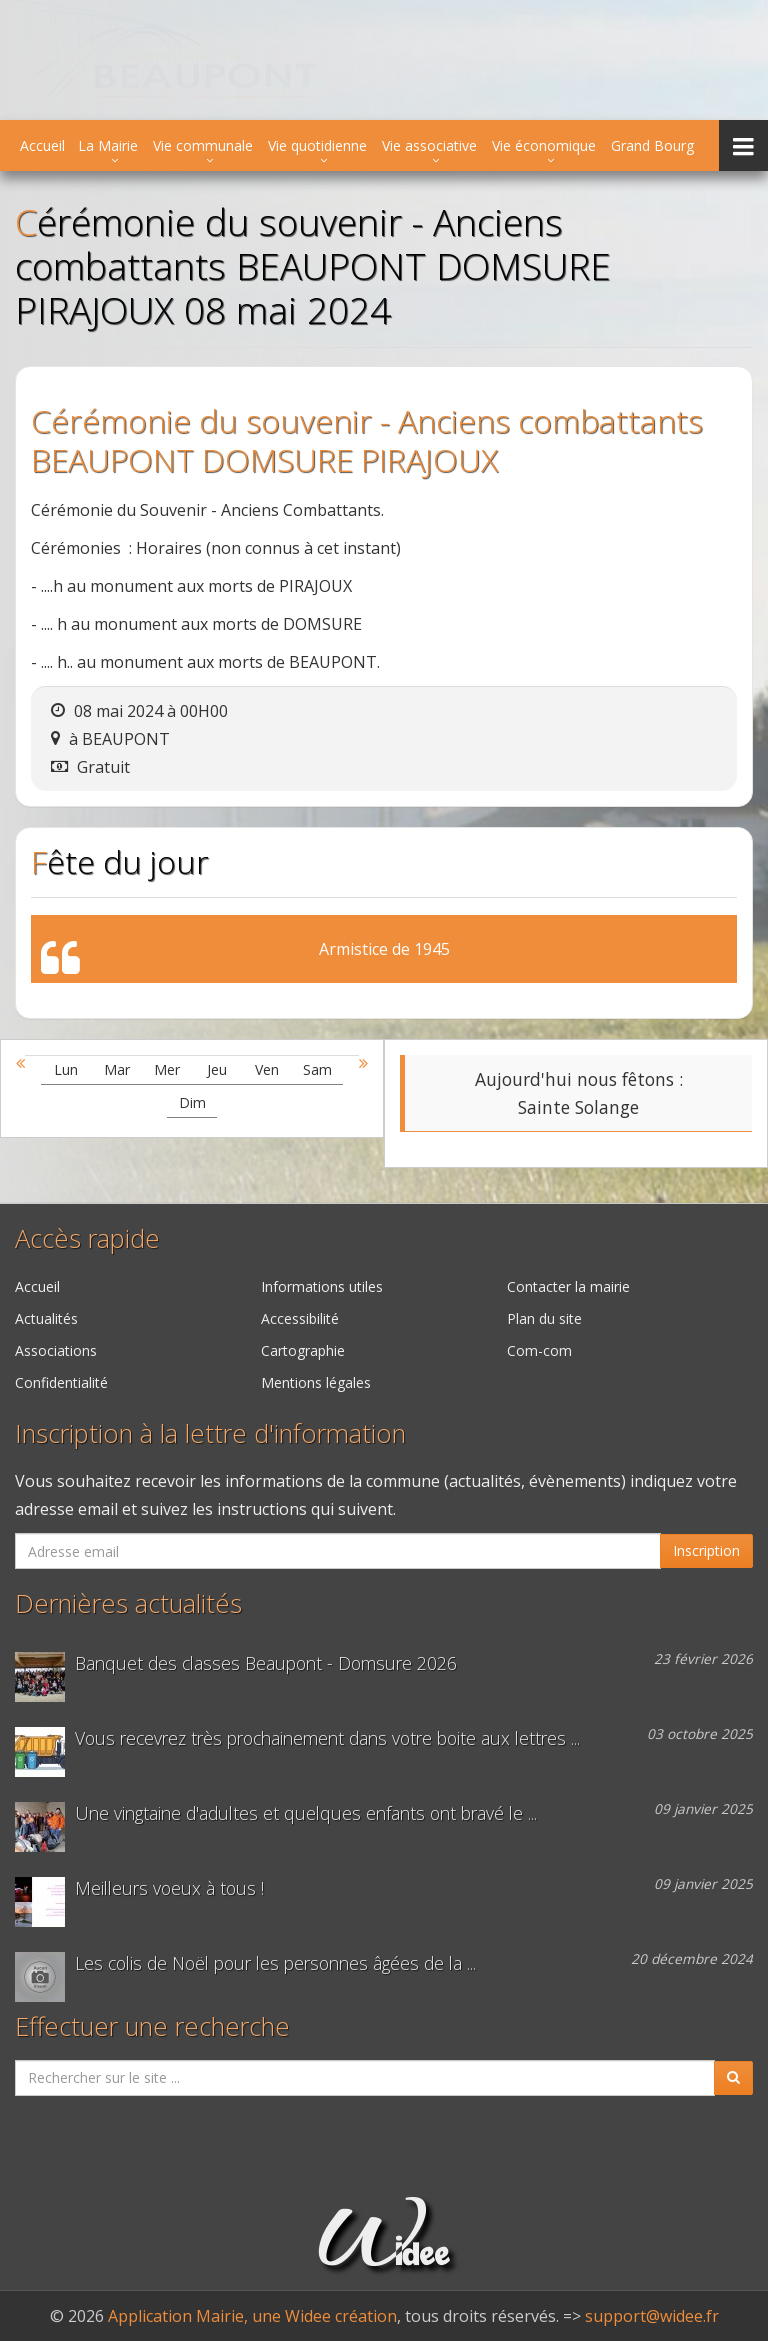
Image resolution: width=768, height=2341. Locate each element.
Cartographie (303, 1350)
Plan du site (544, 1318)
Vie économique (544, 145)
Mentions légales (316, 1382)
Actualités (46, 1318)
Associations (56, 1350)
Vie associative (429, 145)
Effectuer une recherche (152, 2026)
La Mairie (108, 145)
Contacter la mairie (568, 1286)
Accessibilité (300, 1318)
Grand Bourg (652, 145)
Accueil (42, 145)
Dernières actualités (128, 1603)
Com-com (539, 1350)
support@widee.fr (652, 2316)
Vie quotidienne (317, 145)
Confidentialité (61, 1382)
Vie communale (203, 145)
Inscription (706, 1550)
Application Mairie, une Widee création (252, 2316)
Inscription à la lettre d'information (210, 1433)
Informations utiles (322, 1286)
